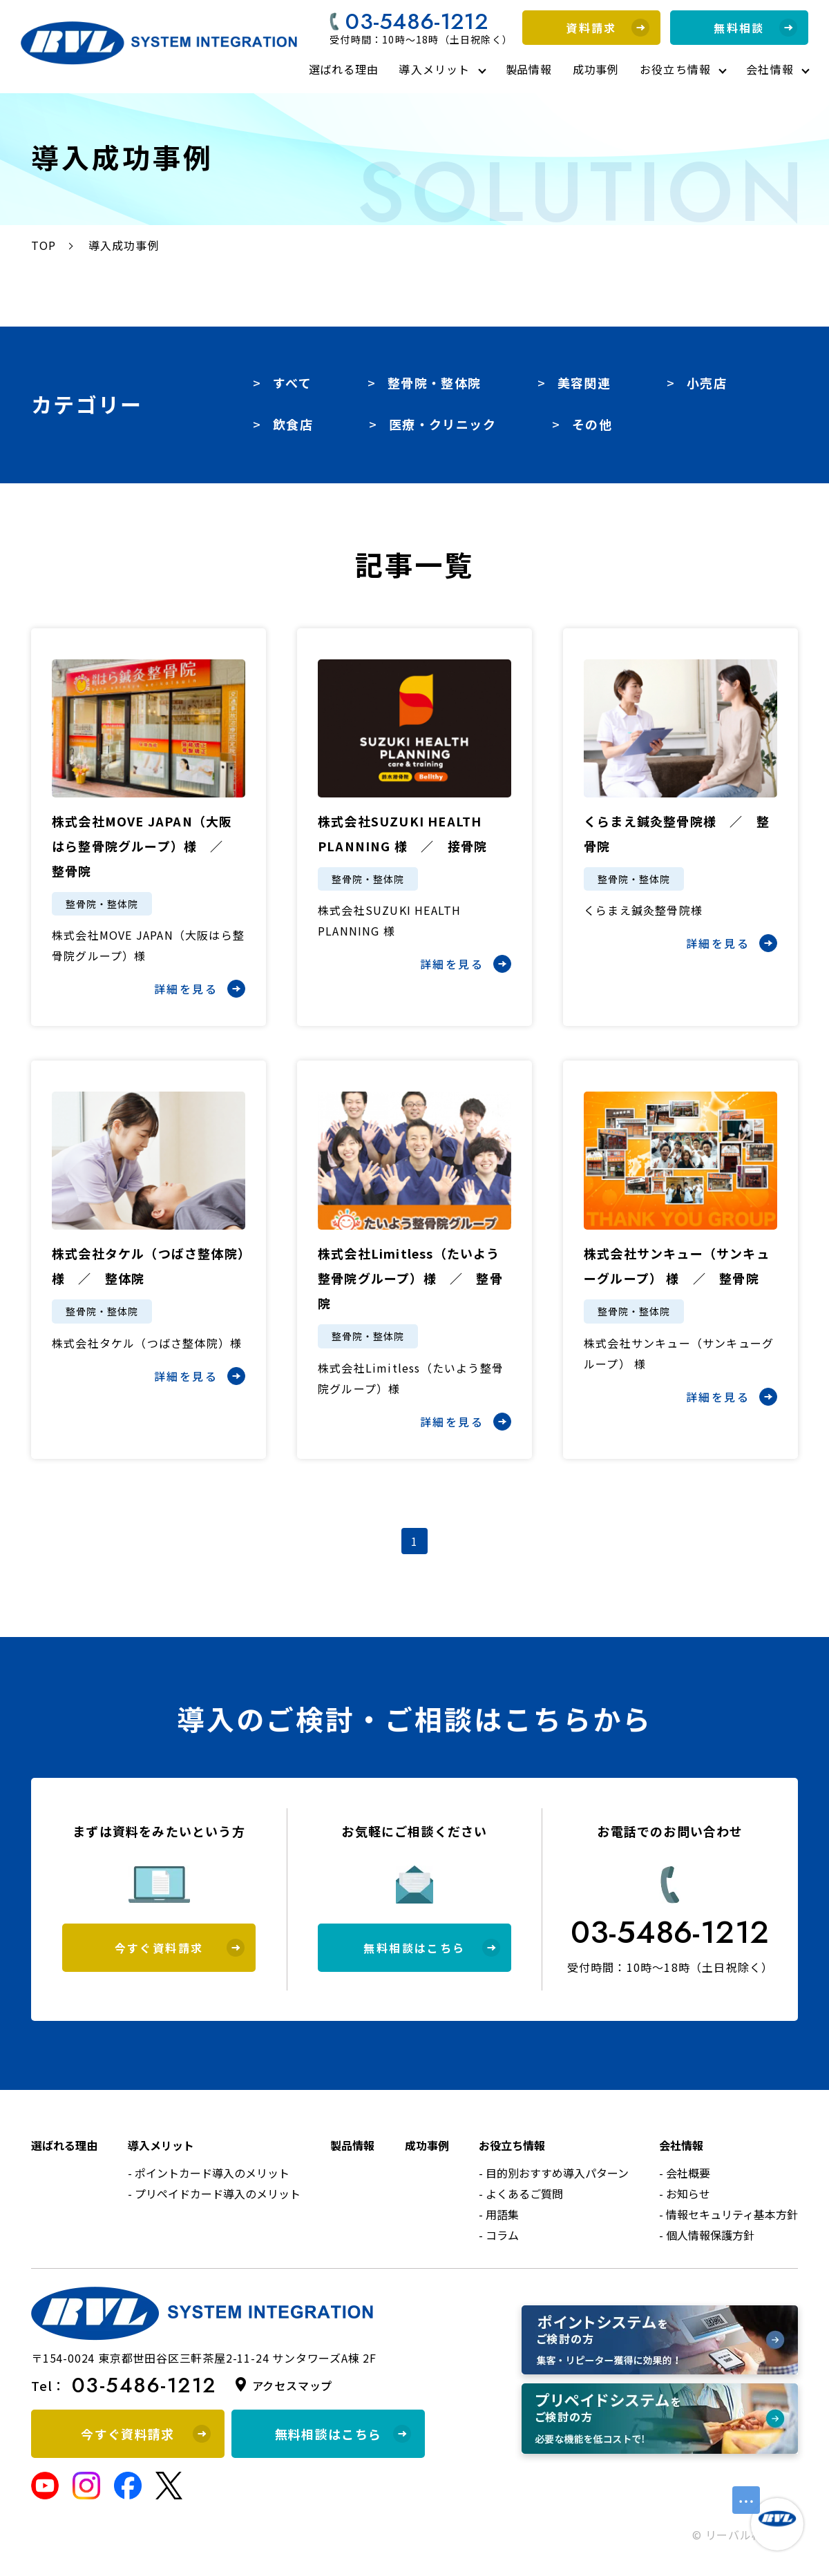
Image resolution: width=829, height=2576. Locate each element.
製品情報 (529, 69)
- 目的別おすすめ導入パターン (554, 2173)
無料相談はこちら (431, 1948)
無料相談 (755, 28)
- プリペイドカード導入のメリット (214, 2193)
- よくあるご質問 (521, 2193)
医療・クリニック (442, 424)
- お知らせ (684, 2193)
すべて (292, 382)
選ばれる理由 (344, 69)
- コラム (499, 2235)
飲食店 (293, 424)
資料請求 (607, 28)
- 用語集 (499, 2214)
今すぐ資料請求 (180, 1948)
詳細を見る (199, 989)
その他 (592, 424)
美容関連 (584, 382)
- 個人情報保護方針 (706, 2235)
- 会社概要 (684, 2173)
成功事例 (596, 69)
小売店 (707, 382)
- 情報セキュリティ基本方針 (728, 2214)
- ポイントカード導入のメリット (208, 2173)
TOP (44, 245)
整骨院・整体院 (434, 382)
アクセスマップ (292, 2385)
